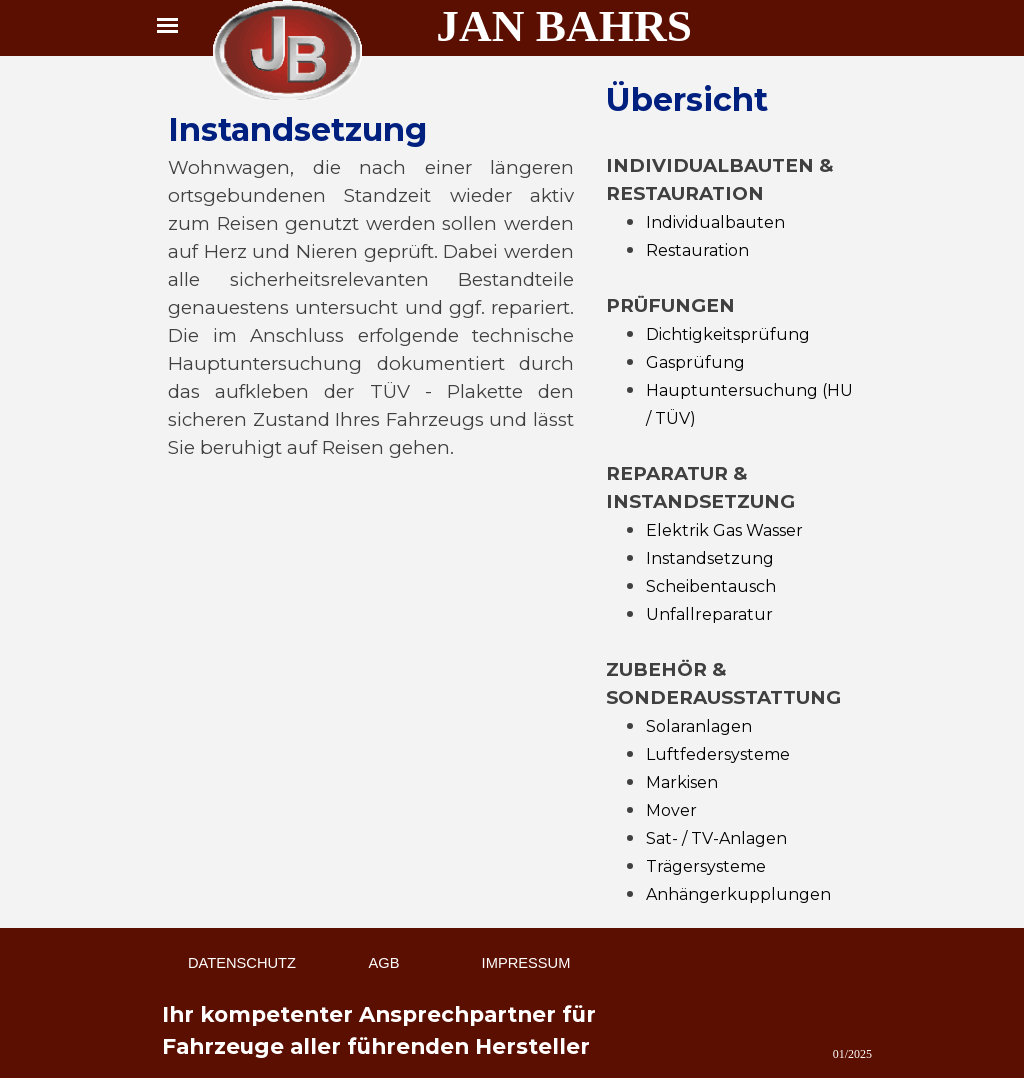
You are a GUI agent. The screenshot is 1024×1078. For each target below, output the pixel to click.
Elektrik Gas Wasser (724, 530)
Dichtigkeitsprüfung (728, 334)
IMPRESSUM (526, 963)
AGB (384, 963)
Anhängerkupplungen (738, 894)
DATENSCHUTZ (242, 963)
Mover (671, 810)
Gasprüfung (695, 362)
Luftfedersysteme (718, 754)
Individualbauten (715, 222)
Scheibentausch (711, 586)
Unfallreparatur (709, 614)
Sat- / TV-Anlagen (716, 838)
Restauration (697, 250)
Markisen (682, 782)
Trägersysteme (706, 866)
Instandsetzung (710, 558)
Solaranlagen (699, 726)
